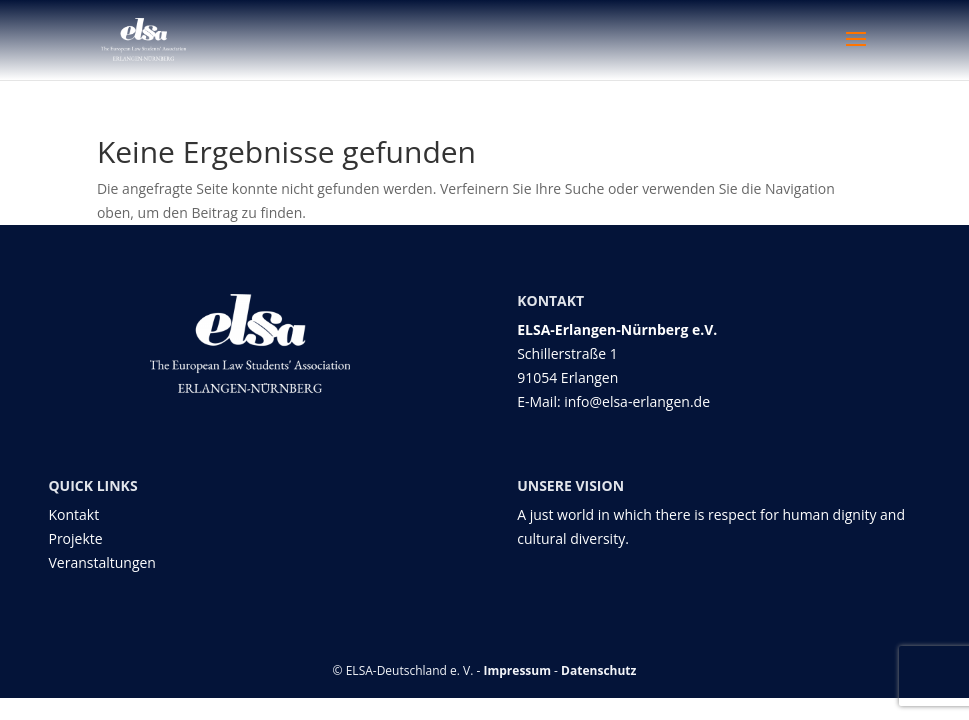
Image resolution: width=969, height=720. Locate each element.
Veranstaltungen (101, 562)
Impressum (518, 670)
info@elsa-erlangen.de (637, 401)
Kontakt (73, 514)
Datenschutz (598, 670)
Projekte (75, 538)
